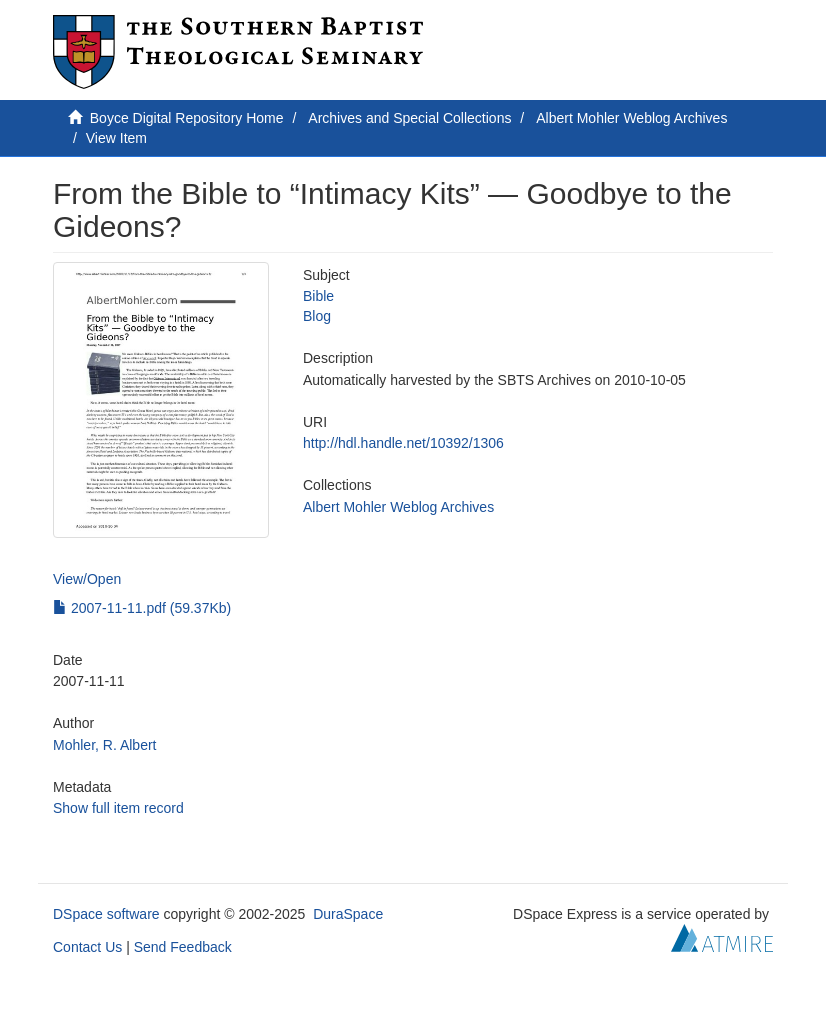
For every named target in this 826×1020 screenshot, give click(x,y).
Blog (317, 316)
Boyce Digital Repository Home (187, 118)
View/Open (87, 579)
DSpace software (106, 914)
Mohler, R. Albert (105, 745)
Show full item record (118, 808)
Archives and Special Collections (409, 118)
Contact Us (87, 947)
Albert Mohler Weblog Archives (631, 118)
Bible (318, 296)
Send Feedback (183, 947)
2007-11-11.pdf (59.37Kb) (142, 608)
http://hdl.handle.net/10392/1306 (403, 443)
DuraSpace (348, 914)
